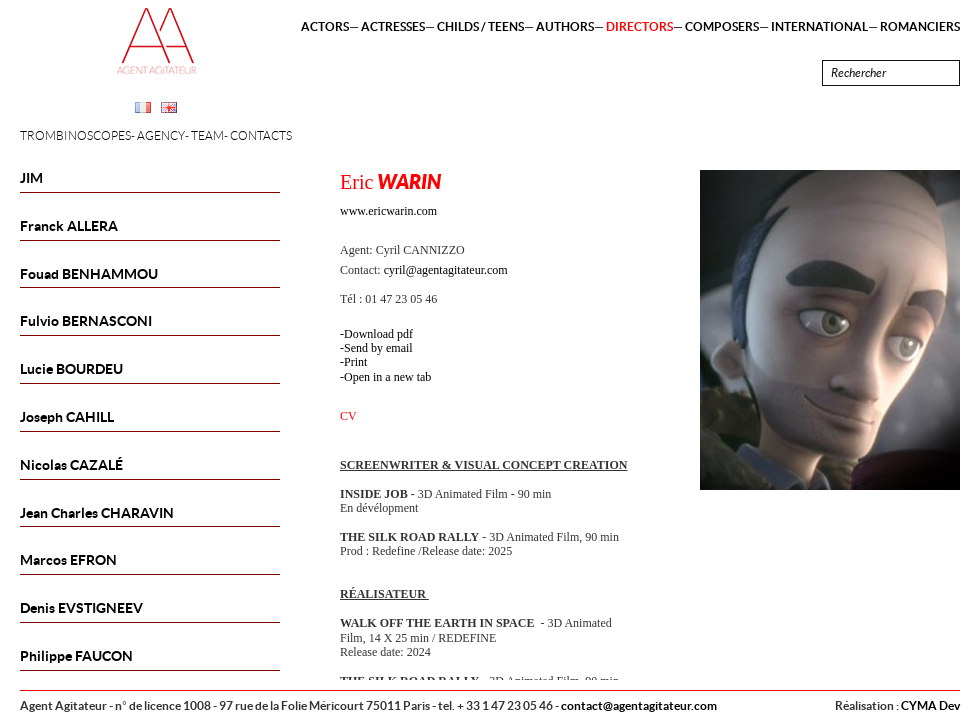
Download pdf (378, 334)
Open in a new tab (387, 377)
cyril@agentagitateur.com (446, 270)
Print (355, 362)
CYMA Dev (930, 705)
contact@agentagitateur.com (639, 705)
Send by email (378, 348)
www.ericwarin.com (388, 211)
